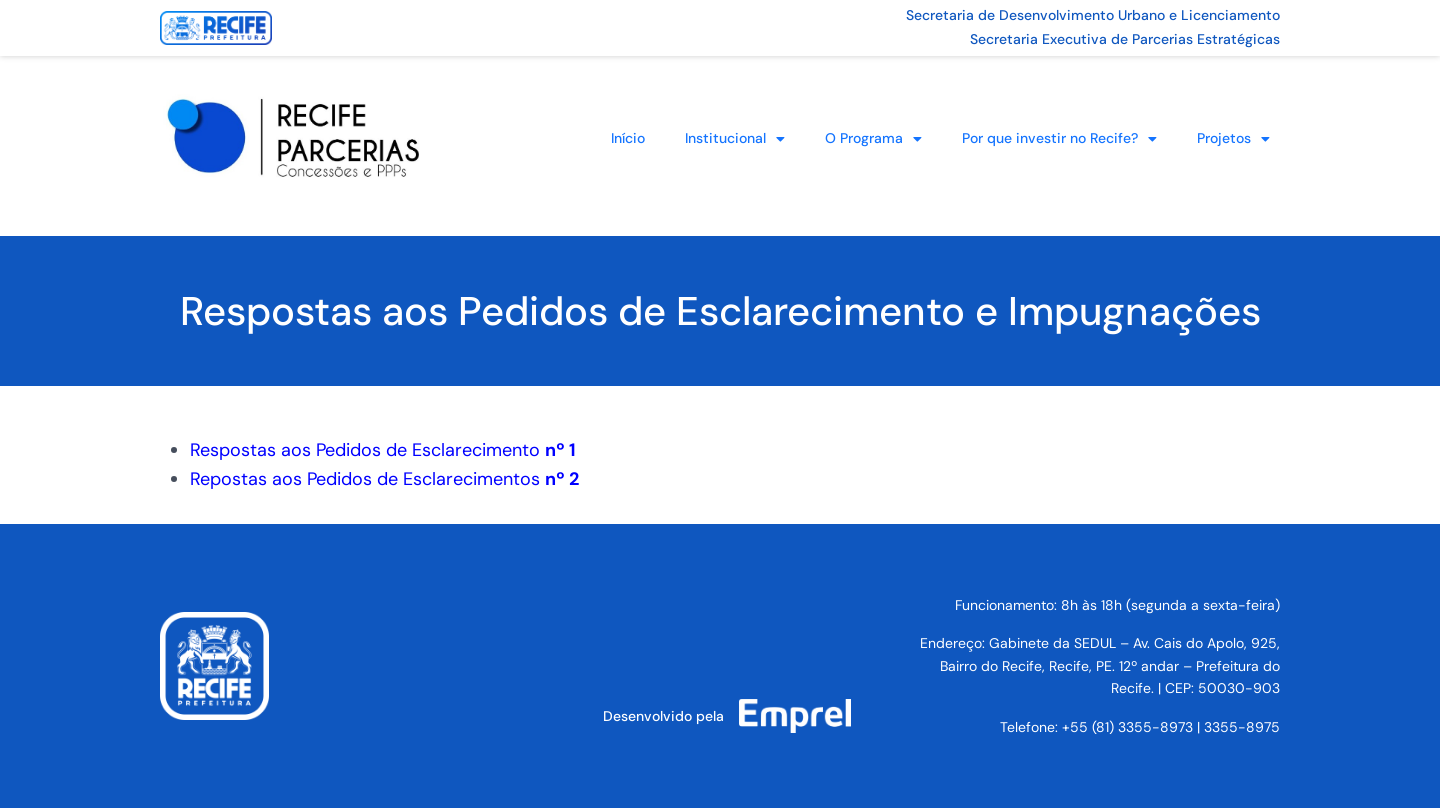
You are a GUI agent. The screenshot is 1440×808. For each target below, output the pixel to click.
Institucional (735, 139)
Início (628, 138)
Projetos (1233, 139)
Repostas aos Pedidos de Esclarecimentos (384, 479)
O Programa (873, 139)
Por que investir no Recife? (1059, 139)
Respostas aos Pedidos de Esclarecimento (383, 450)
